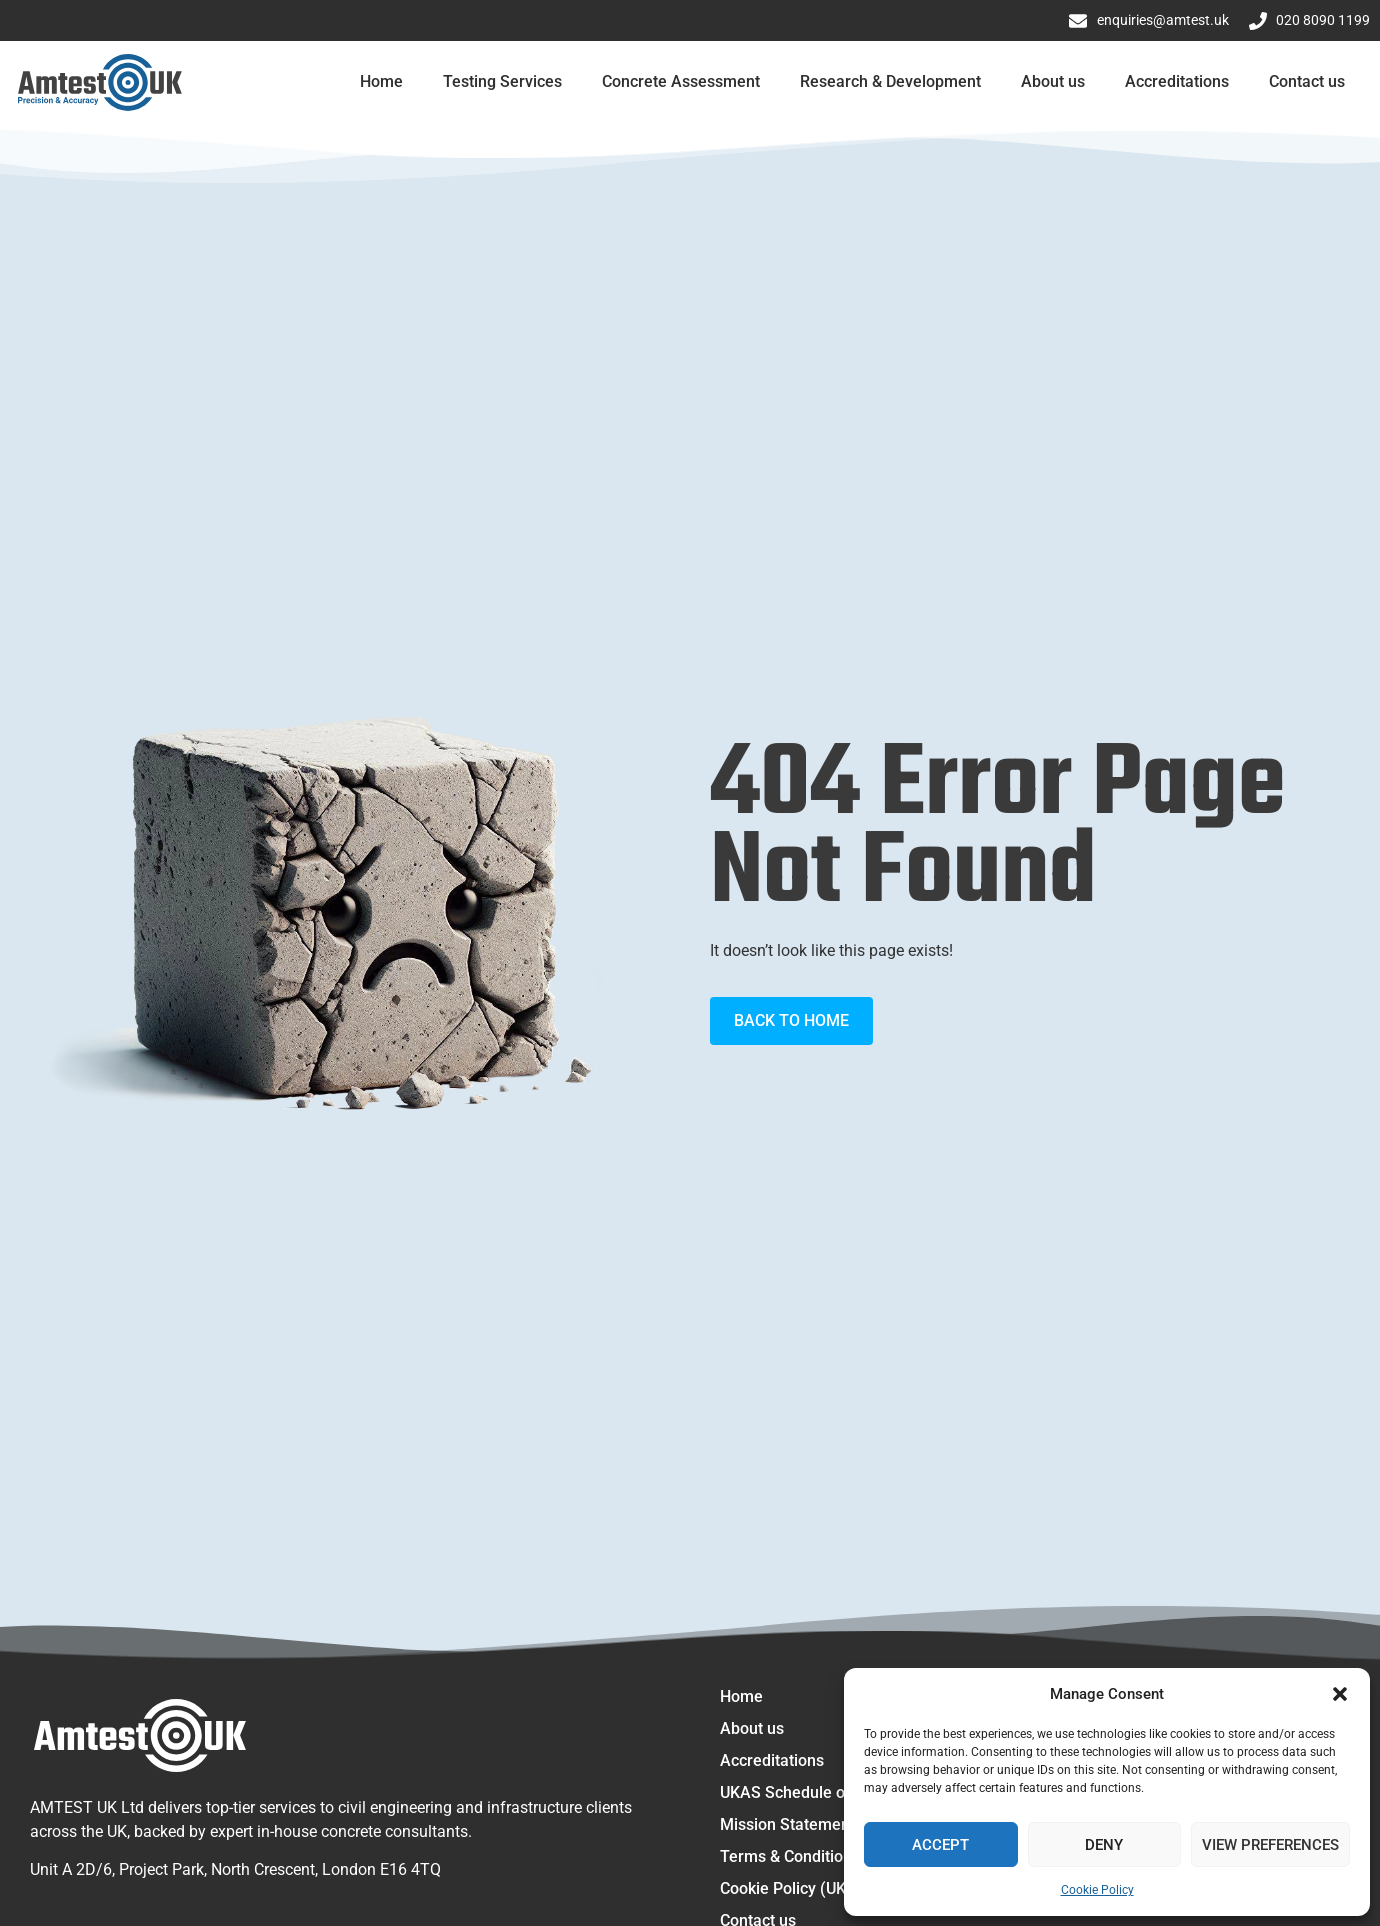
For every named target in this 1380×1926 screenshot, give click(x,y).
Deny (1104, 1845)
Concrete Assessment (681, 81)
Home (381, 81)
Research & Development (890, 81)
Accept (940, 1845)
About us (1053, 81)
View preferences (1270, 1845)
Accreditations (1177, 81)
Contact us (1307, 81)
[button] (1340, 1694)
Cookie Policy (1097, 1890)
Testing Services (502, 81)
